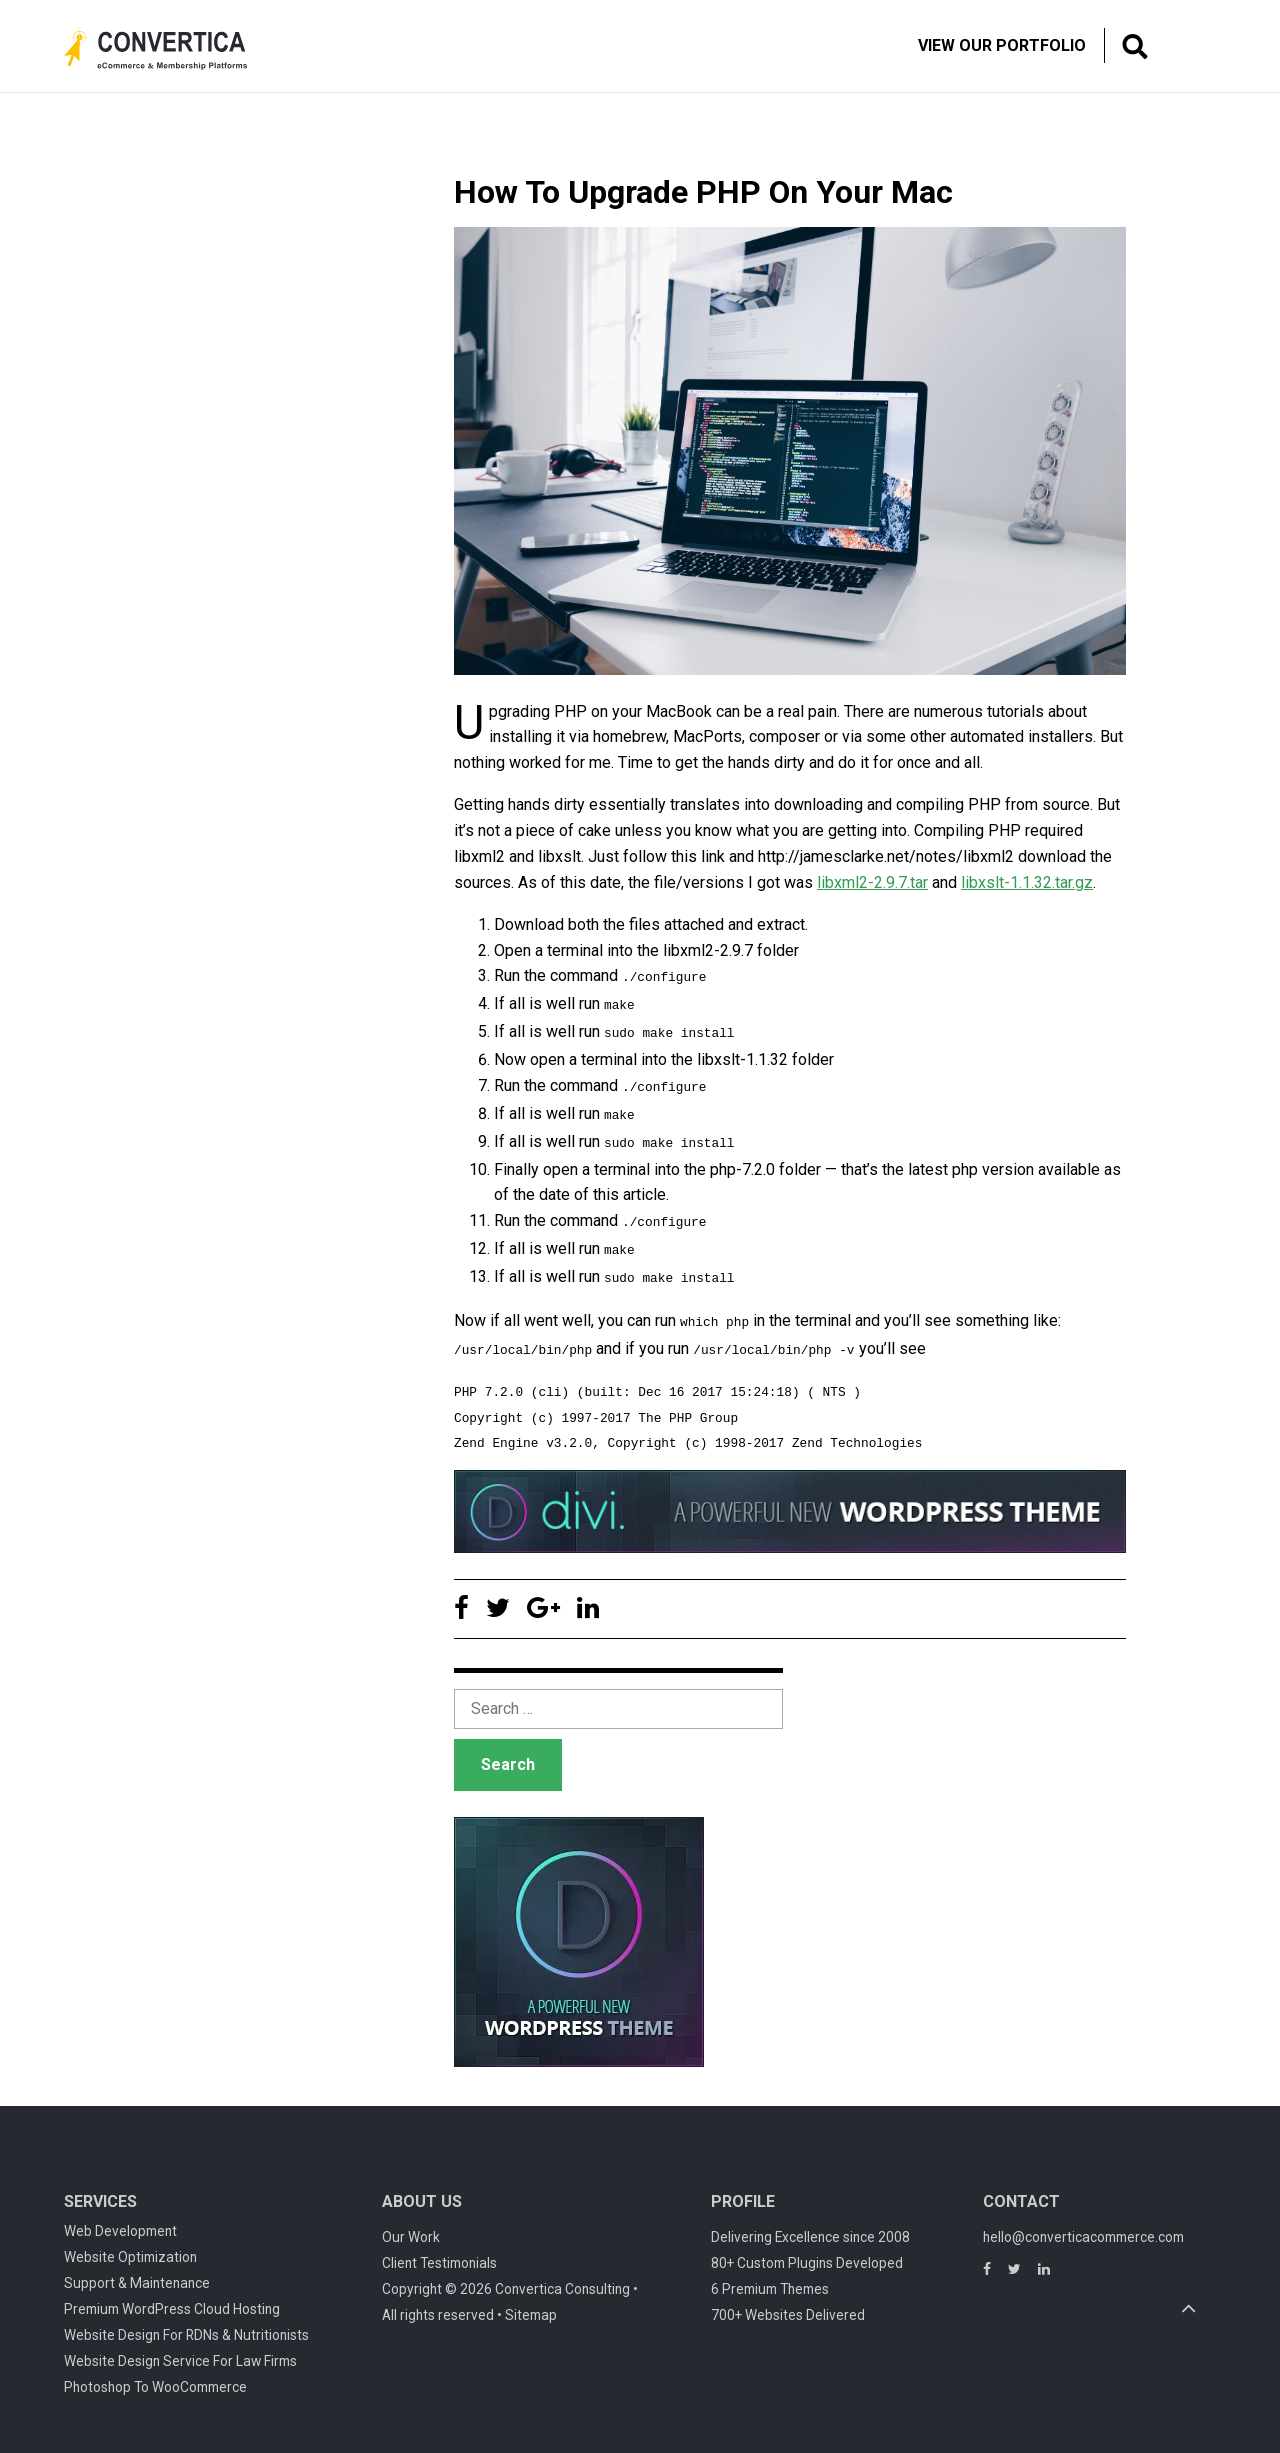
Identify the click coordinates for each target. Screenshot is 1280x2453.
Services (100, 2190)
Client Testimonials (439, 2252)
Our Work (411, 2226)
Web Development (120, 2220)
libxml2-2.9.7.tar (872, 882)
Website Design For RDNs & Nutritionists (186, 2324)
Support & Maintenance (137, 2272)
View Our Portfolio (1002, 45)
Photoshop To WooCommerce (155, 2376)
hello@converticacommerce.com (1083, 2226)
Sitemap (531, 2304)
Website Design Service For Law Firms (180, 2350)
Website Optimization (130, 2246)
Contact (1021, 2190)
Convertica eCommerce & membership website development (171, 49)
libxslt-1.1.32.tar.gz (1027, 882)
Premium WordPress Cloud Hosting (172, 2298)
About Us (422, 2190)
